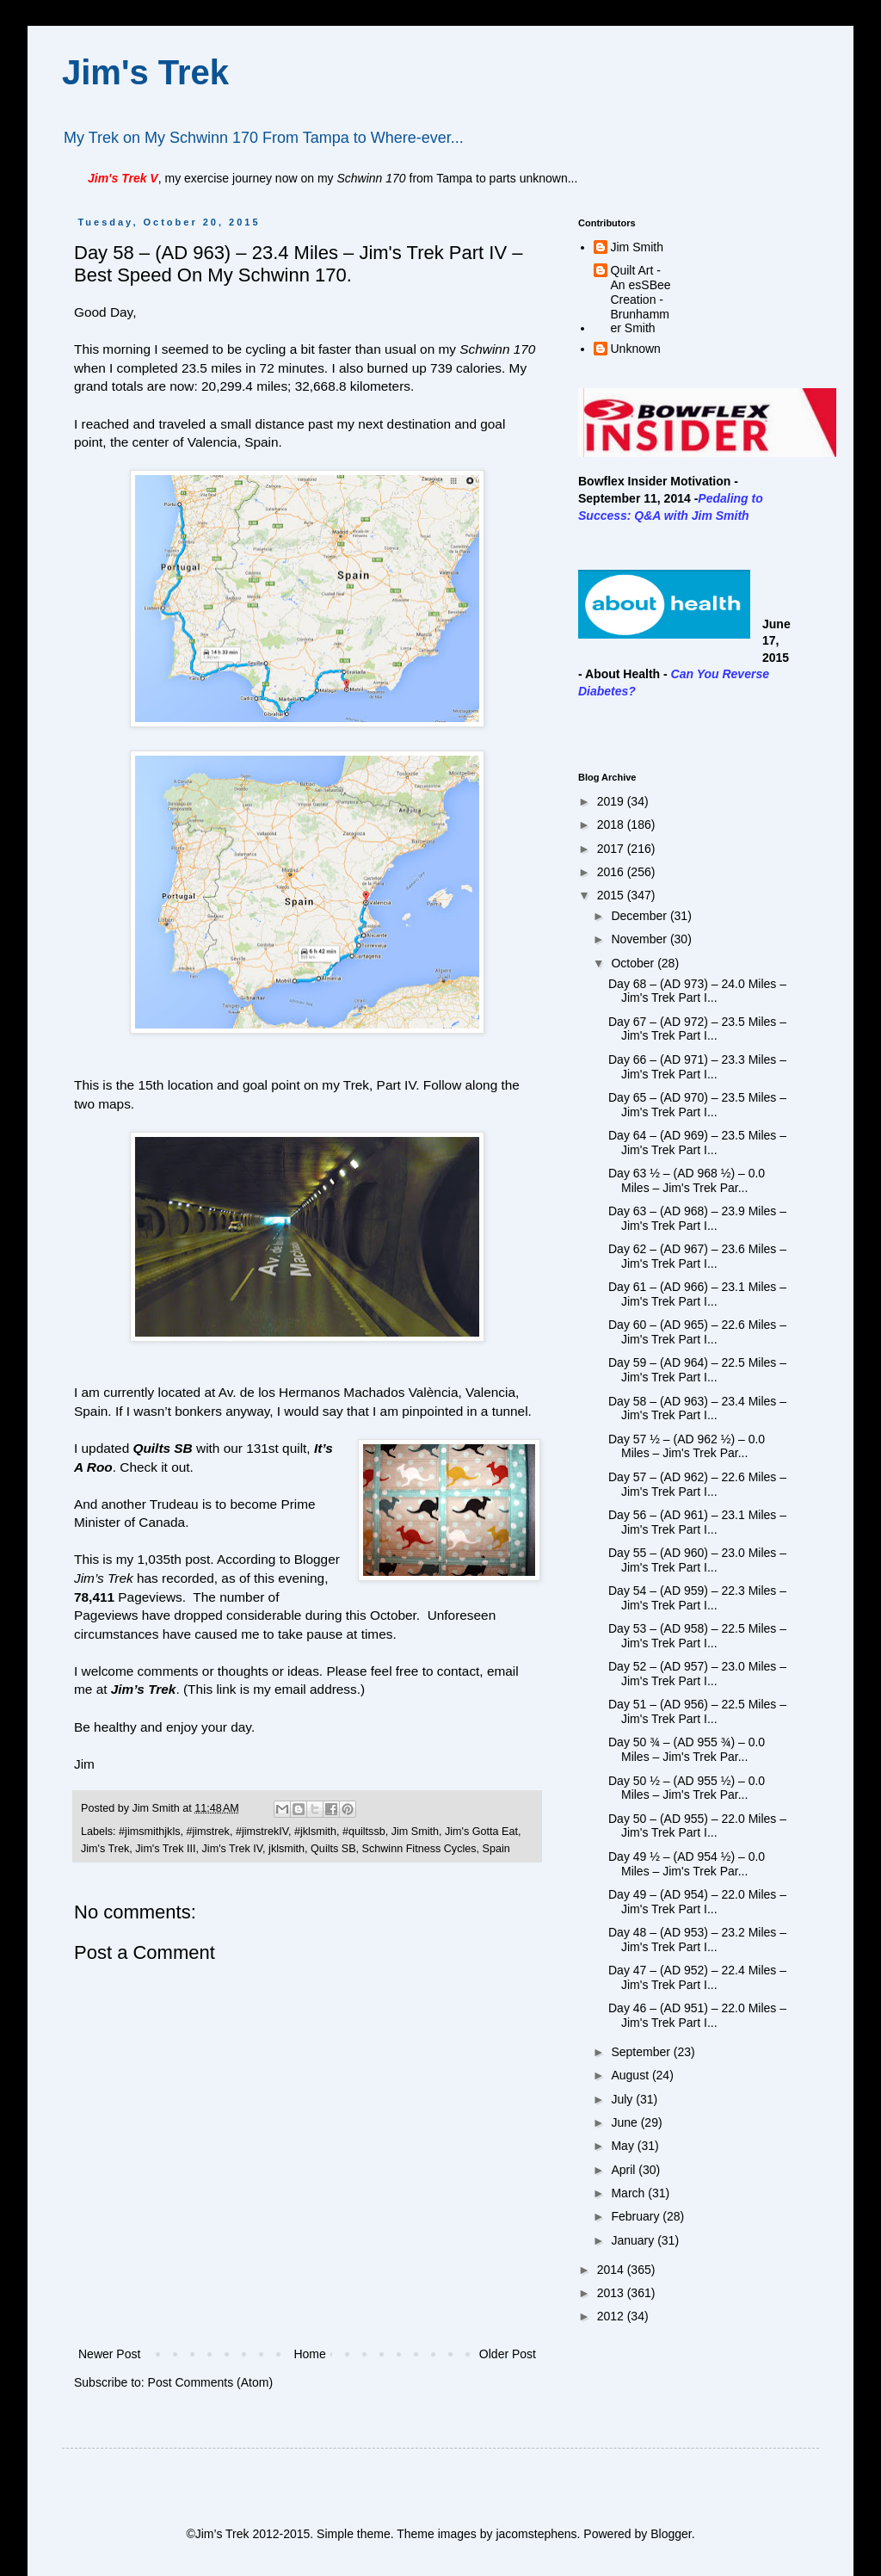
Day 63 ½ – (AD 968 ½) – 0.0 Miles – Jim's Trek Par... (686, 1180)
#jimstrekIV (262, 1831)
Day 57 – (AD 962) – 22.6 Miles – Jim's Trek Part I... (697, 1484)
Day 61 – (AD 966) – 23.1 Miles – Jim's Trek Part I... (697, 1294)
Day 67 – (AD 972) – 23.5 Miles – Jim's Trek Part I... (697, 1029)
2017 (612, 849)
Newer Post (109, 2354)
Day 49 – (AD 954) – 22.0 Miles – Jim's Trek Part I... (697, 1901)
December (640, 916)
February (636, 2216)
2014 (612, 2269)
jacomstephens (536, 2534)
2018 (612, 824)
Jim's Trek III (165, 1849)
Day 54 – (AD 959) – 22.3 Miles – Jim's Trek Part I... (697, 1598)
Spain (496, 1849)
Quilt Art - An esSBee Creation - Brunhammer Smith (641, 299)
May (624, 2146)
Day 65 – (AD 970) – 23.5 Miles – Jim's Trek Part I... (697, 1104)
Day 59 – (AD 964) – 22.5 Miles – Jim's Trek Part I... (697, 1370)
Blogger (670, 2534)
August (631, 2075)
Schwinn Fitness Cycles (419, 1849)
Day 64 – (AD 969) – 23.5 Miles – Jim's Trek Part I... (697, 1142)
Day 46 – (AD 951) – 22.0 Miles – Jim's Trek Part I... (697, 2015)
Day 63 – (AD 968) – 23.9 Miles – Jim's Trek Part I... (697, 1218)
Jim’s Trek (143, 1689)
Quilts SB (162, 1448)
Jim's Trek (145, 72)
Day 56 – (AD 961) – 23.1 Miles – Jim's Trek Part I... (697, 1522)
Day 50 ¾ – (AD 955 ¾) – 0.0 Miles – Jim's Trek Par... (686, 1749)
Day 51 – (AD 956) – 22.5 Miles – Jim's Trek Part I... (697, 1711)
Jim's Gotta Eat (481, 1831)
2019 (612, 801)
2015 (612, 895)
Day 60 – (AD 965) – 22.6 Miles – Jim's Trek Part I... (697, 1332)
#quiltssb (363, 1831)
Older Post (507, 2354)
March (629, 2193)
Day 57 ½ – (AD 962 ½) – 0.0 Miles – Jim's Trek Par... (686, 1446)
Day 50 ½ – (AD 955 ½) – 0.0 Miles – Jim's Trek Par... (686, 1788)
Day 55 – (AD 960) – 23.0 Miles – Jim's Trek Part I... (697, 1560)
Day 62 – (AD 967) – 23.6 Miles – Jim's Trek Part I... (697, 1256)
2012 (612, 2316)
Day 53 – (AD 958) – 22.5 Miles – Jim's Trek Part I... (697, 1636)
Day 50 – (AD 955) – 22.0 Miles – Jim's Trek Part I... (697, 1826)
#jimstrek (207, 1831)
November (640, 939)
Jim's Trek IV (232, 1849)
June (625, 2122)
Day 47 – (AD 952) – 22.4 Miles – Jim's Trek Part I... (697, 1977)
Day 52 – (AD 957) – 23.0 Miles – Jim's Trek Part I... (697, 1673)
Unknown (636, 348)
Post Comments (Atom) (210, 2382)
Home (309, 2354)
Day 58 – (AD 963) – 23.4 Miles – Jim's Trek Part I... (697, 1408)
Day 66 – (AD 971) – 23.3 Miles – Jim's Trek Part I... (697, 1067)
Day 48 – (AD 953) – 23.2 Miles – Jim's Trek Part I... (697, 1939)
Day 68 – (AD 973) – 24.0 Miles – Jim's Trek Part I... (697, 991)
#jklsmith (315, 1831)
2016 (612, 872)
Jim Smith (415, 1831)
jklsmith (286, 1849)
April (624, 2170)
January (634, 2240)
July (623, 2099)
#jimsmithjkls (149, 1831)
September (642, 2052)
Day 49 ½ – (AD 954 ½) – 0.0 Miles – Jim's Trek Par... (686, 1864)
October (634, 963)
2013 (612, 2293)
